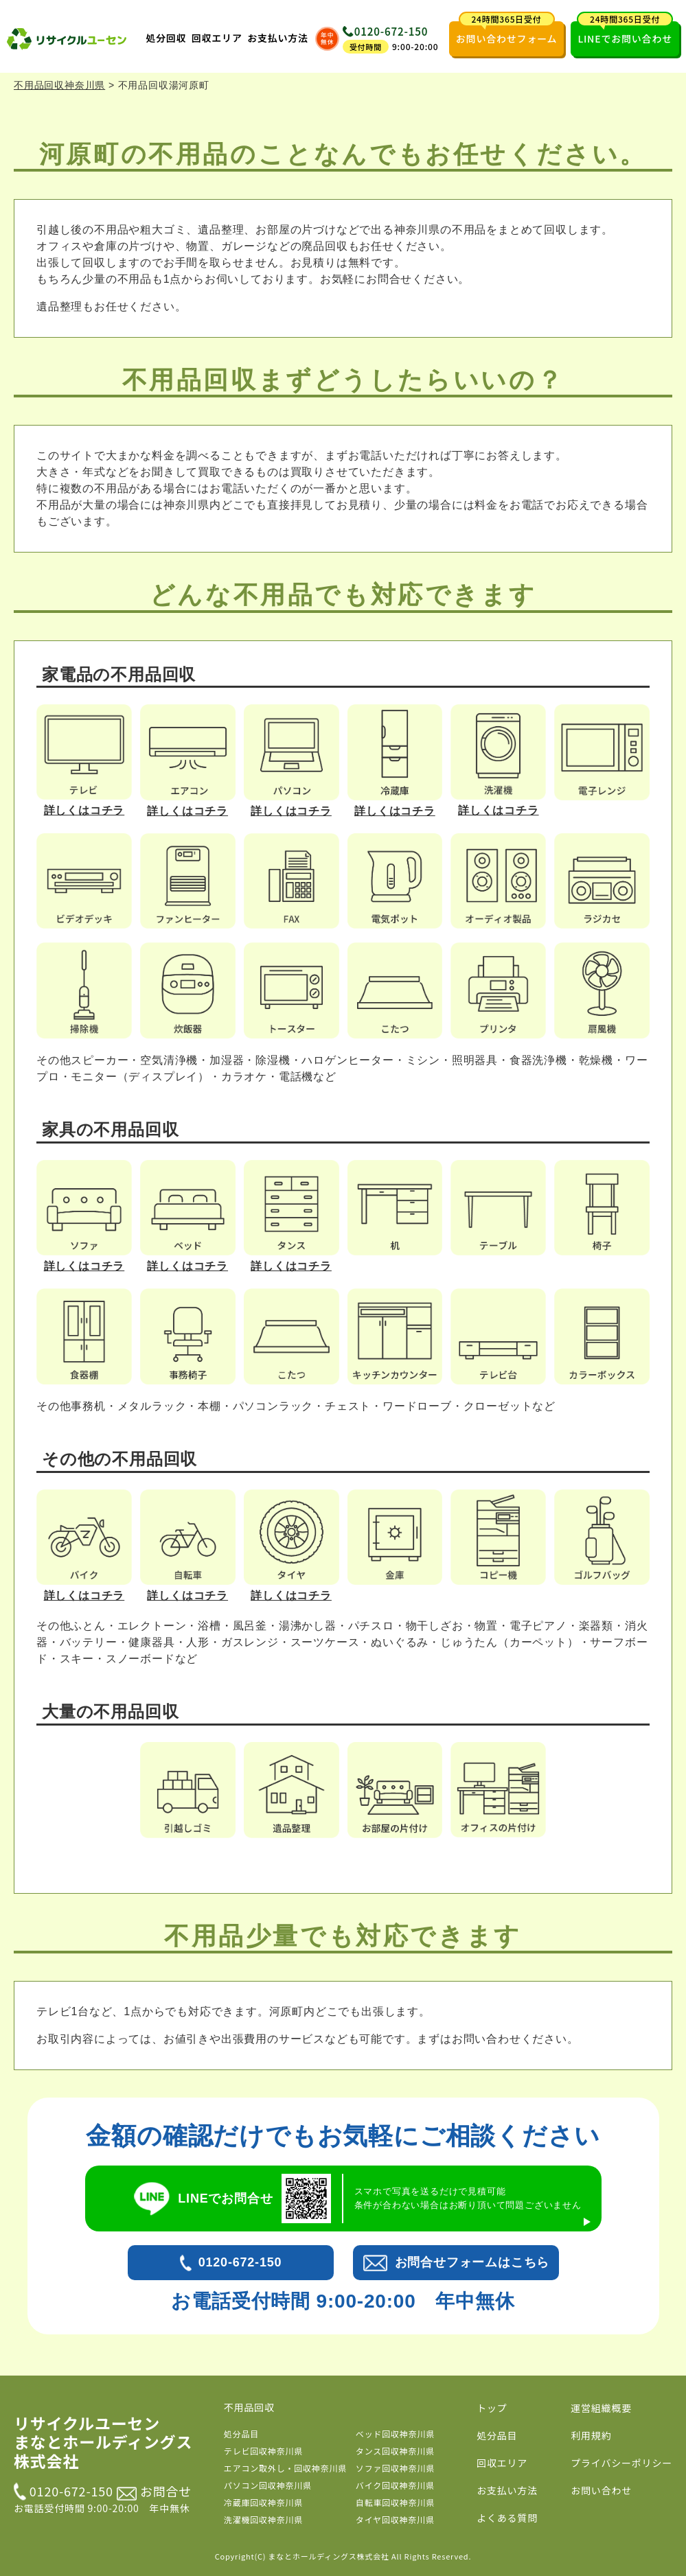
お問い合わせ (601, 2490)
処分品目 (241, 2433)
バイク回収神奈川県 (395, 2485)
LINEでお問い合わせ (625, 33)
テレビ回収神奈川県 (263, 2451)
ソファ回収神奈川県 (395, 2468)
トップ (492, 2408)
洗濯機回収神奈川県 (263, 2519)
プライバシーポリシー (621, 2463)
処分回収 (166, 38)
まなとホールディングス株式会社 (328, 2556)
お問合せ (154, 2491)
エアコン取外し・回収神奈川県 (285, 2468)
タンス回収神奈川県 (395, 2451)
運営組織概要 (601, 2408)
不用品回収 (249, 2407)
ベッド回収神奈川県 (395, 2433)
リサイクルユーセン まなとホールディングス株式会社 (103, 2442)
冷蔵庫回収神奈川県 (263, 2502)
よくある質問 (507, 2518)
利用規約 (591, 2435)
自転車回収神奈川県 (395, 2502)
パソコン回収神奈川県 (268, 2485)
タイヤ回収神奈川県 (395, 2519)
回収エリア (217, 38)
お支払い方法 (277, 38)
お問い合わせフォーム (507, 33)
